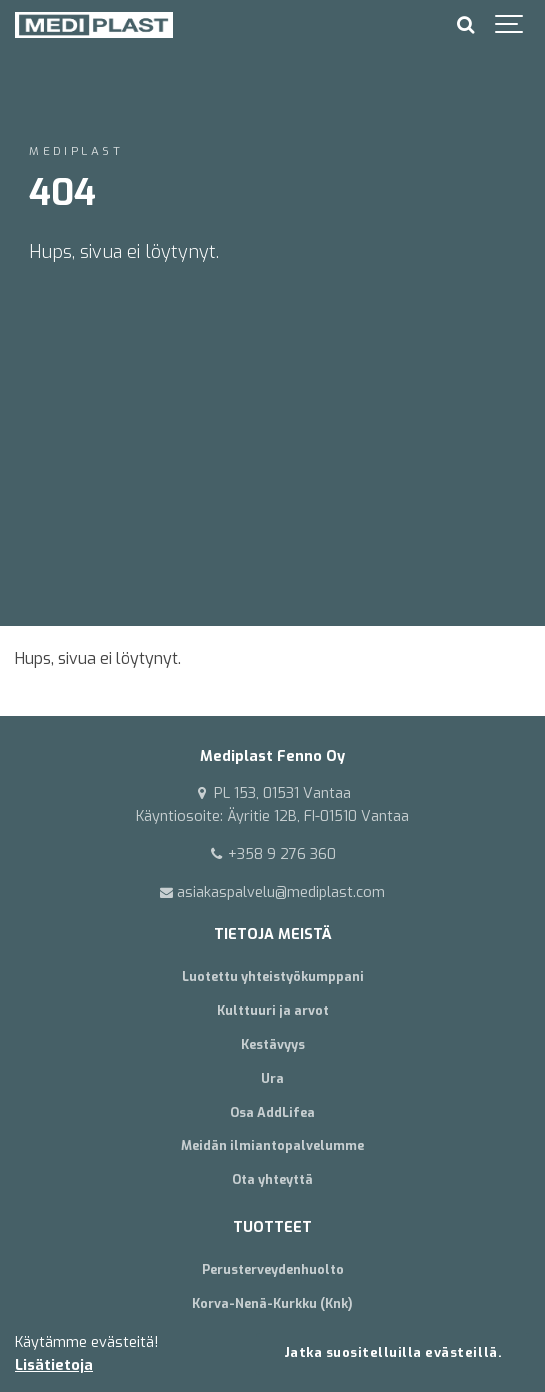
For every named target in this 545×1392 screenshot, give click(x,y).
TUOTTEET (272, 1227)
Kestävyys (273, 1044)
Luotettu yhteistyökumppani (273, 976)
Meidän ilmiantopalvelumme (272, 1145)
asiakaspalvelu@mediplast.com (273, 892)
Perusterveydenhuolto (273, 1269)
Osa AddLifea (272, 1112)
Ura (272, 1078)
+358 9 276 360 (272, 854)
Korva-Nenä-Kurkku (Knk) (272, 1303)
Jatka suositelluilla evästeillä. (393, 1352)
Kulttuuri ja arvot (273, 1010)
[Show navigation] (510, 25)
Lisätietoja (54, 1365)
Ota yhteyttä (272, 1179)
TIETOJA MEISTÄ (273, 934)
